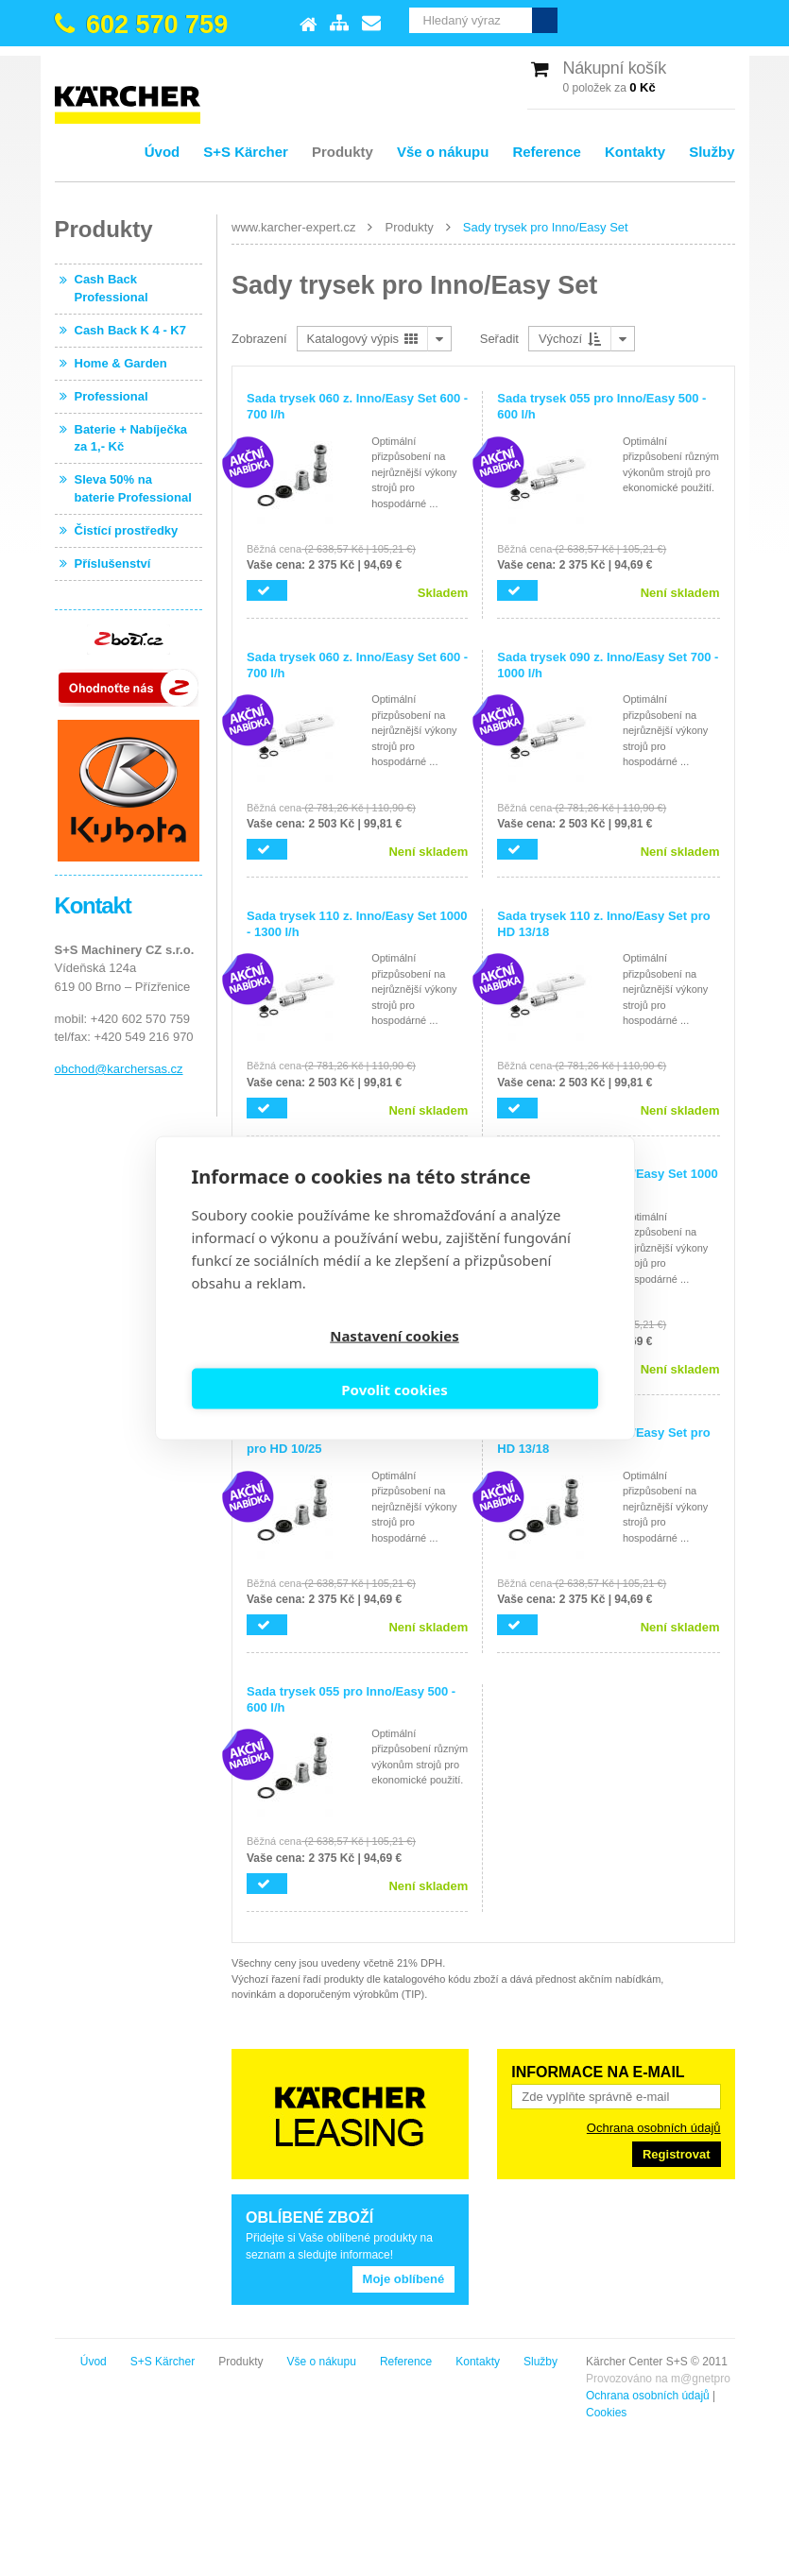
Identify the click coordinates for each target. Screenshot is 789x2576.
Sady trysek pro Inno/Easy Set (545, 227)
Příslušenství (113, 563)
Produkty (342, 152)
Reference (546, 152)
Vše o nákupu (443, 152)
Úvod (162, 152)
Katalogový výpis (362, 339)
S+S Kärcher (245, 152)
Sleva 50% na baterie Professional (133, 487)
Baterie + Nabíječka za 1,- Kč (131, 437)
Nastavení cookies (289, 1363)
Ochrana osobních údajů (654, 2128)
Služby (711, 152)
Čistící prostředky (127, 530)
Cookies (75, 2412)
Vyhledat (722, 20)
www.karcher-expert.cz (293, 227)
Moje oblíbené (404, 2279)
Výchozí (570, 339)
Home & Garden (121, 363)
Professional (111, 396)
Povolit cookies (499, 1363)
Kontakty (635, 152)
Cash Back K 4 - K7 (131, 330)
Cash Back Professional (111, 287)
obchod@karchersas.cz (119, 1069)
